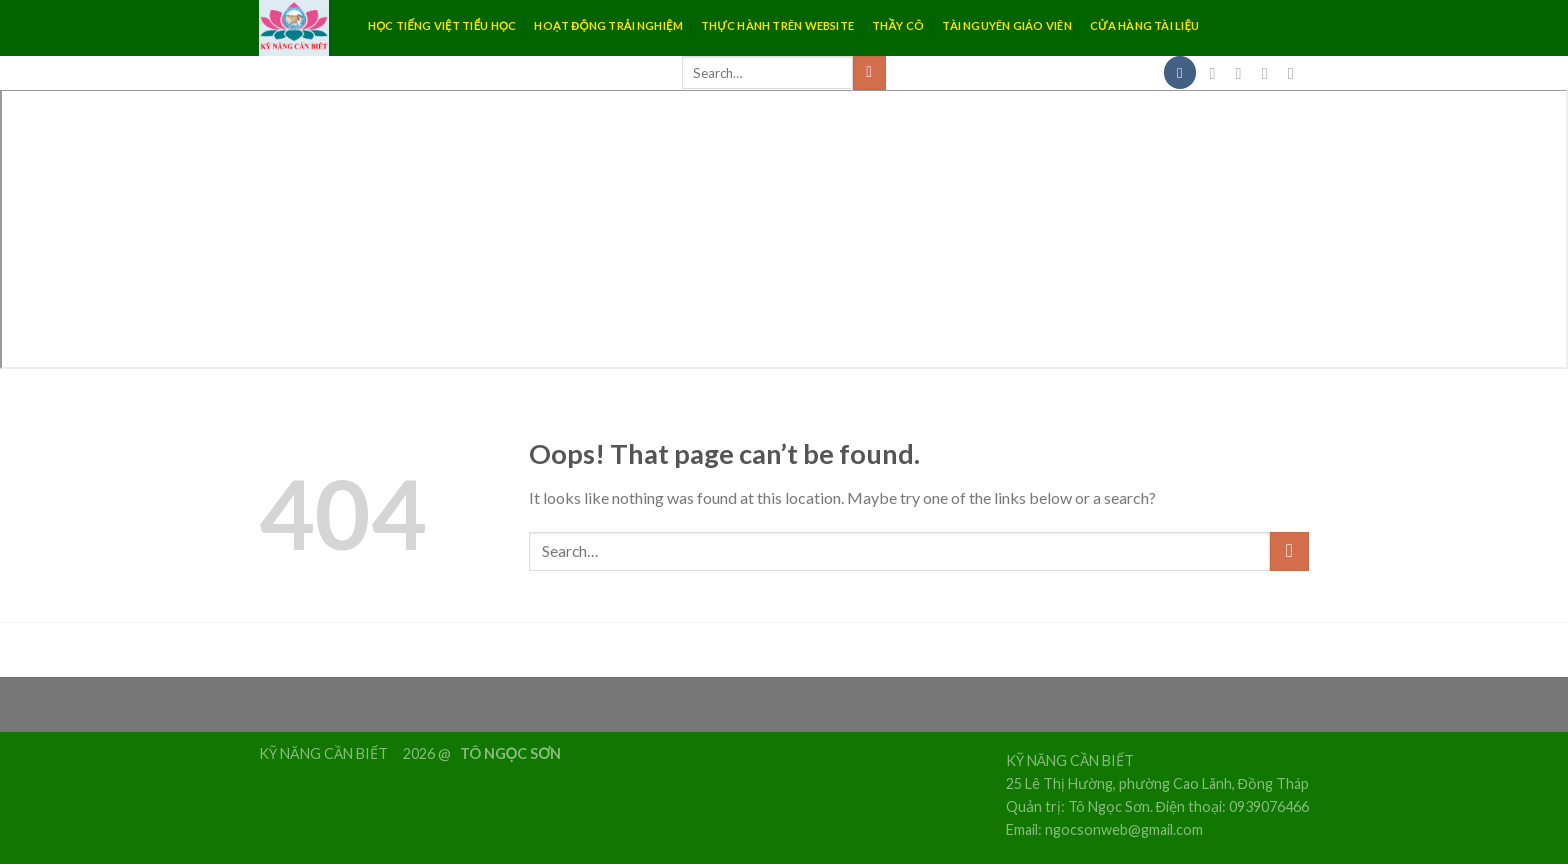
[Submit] (869, 73)
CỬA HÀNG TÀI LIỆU (1145, 25)
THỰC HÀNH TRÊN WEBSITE (777, 25)
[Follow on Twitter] (1270, 73)
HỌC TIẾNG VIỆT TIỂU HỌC (442, 25)
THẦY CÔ (898, 25)
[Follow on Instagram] (1244, 73)
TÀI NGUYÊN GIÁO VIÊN (1006, 25)
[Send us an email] (1296, 73)
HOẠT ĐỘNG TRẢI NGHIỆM (608, 25)
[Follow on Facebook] (1218, 73)
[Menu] (1180, 72)
